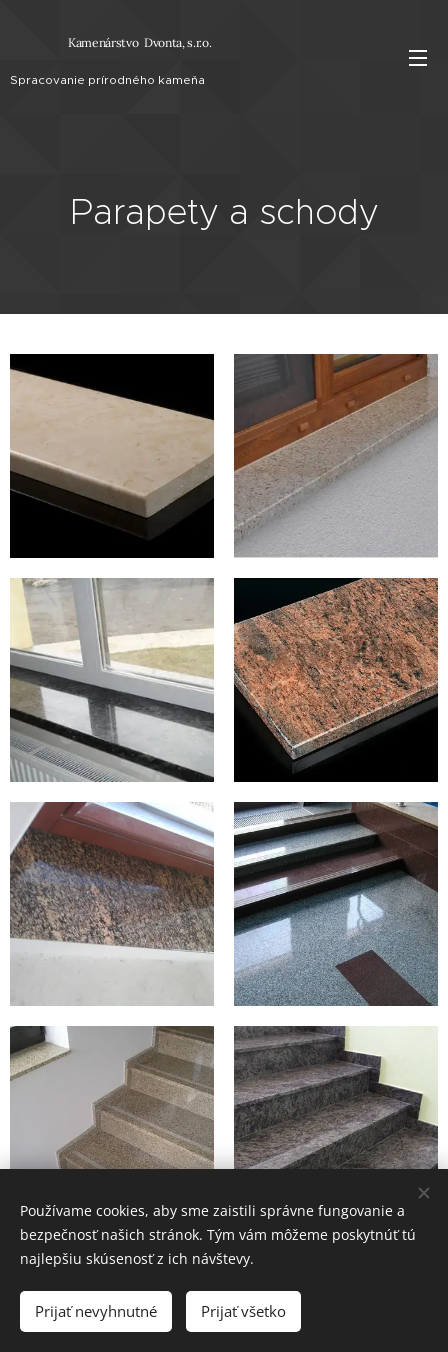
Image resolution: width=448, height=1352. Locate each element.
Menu (418, 58)
